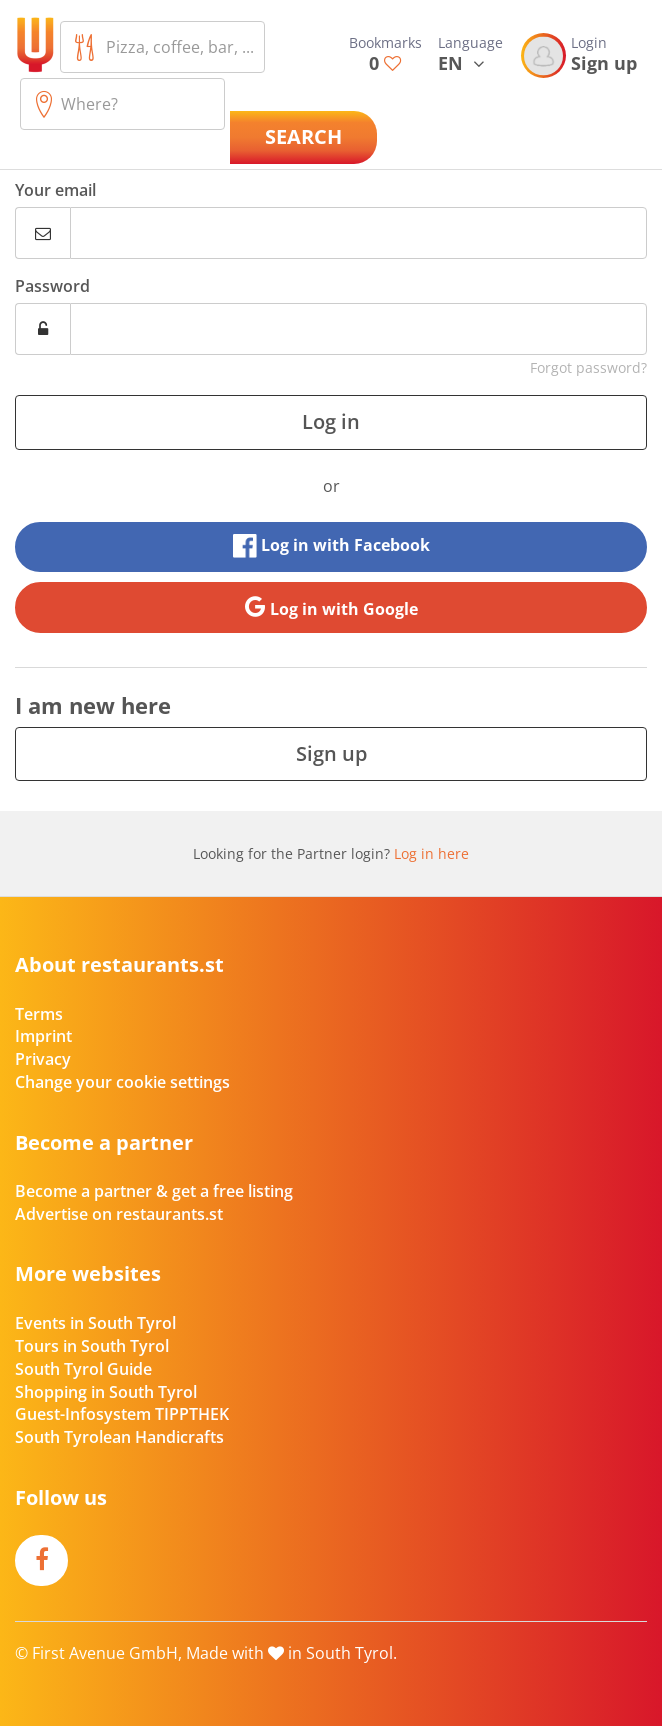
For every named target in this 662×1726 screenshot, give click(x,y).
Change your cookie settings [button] (122, 1082)
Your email (55, 190)
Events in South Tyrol (95, 1323)
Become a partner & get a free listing (154, 1191)
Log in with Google (331, 607)
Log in (331, 421)
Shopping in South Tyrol (106, 1392)
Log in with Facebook (331, 546)
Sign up (331, 753)
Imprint (43, 1036)
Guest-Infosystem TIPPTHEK (122, 1414)
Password (52, 286)
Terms (39, 1014)
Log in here (431, 853)
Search (303, 136)
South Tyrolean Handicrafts (119, 1437)
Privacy (43, 1059)
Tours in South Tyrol (92, 1346)
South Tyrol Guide (83, 1369)
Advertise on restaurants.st (119, 1214)
